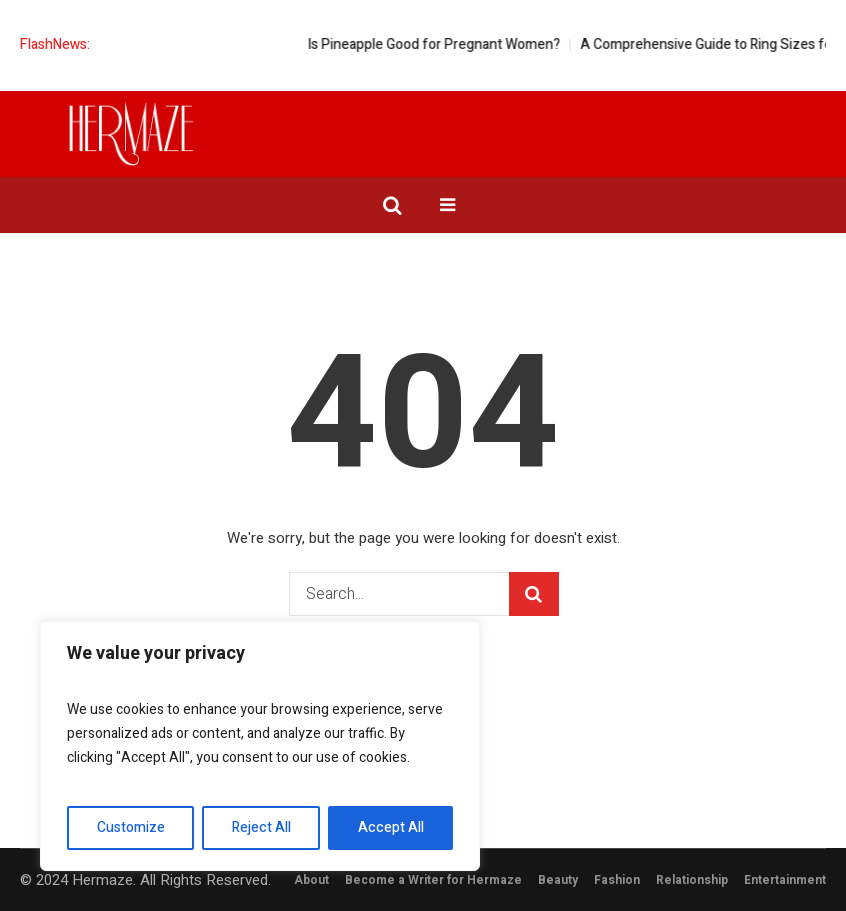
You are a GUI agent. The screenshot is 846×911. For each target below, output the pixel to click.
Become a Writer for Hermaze (433, 880)
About (311, 880)
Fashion (617, 880)
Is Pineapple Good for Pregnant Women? (448, 44)
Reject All (261, 827)
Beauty (558, 880)
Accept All (391, 827)
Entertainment (785, 880)
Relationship (692, 880)
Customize (131, 827)
